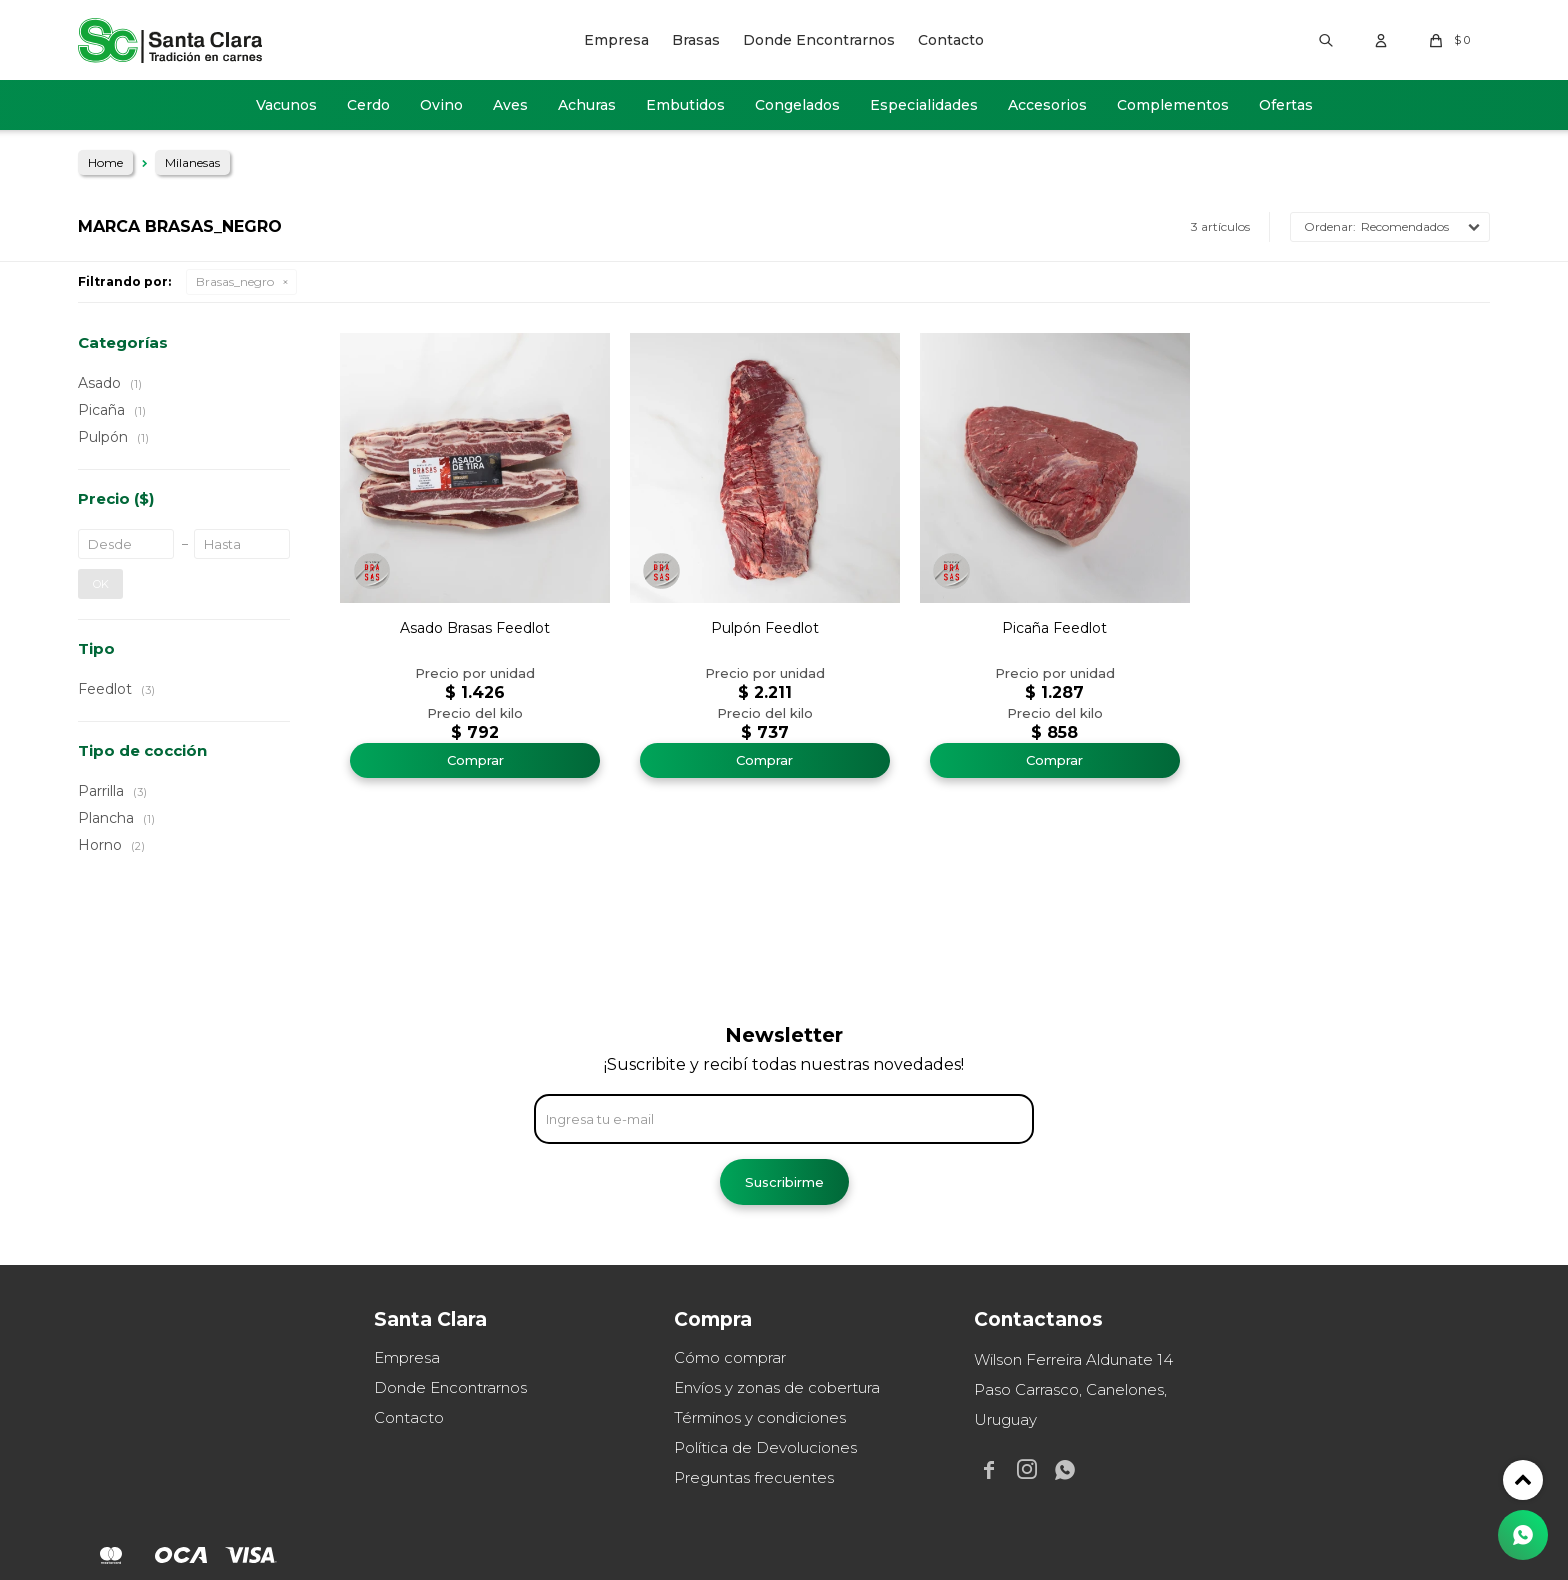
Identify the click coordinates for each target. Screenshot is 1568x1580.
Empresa (616, 40)
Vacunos (286, 105)
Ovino (441, 105)
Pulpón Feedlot (765, 628)
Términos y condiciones (760, 1417)
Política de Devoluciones (765, 1447)
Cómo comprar (730, 1357)
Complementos (1173, 105)
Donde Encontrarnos (819, 40)
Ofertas (1286, 105)
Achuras (587, 105)
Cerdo (368, 105)
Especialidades (924, 105)
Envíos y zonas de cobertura (777, 1387)
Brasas (696, 40)
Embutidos (685, 105)
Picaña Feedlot (1054, 628)
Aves (510, 105)
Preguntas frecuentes (754, 1477)
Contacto (951, 40)
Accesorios (1047, 105)
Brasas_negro (235, 281)
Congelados (797, 105)
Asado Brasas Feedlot (475, 628)
